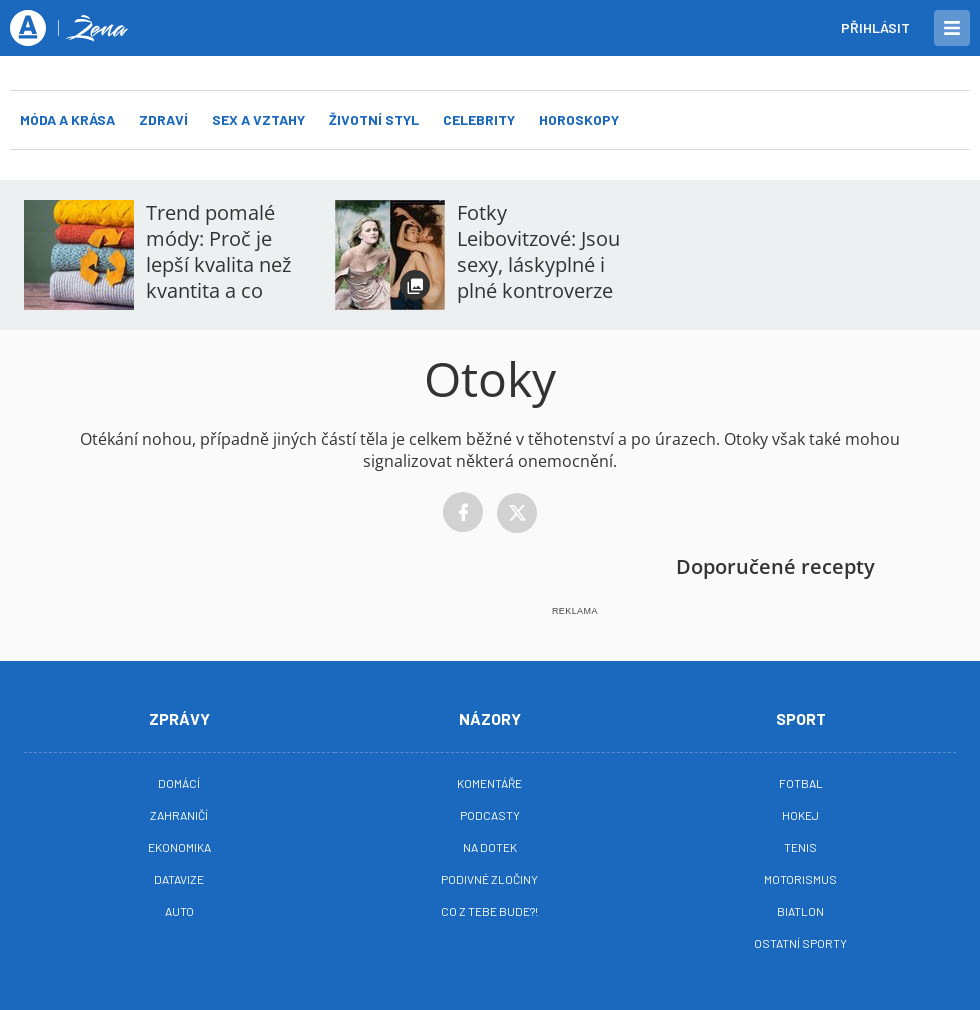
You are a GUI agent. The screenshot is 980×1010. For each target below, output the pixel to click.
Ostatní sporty (800, 943)
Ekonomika (179, 847)
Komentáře (489, 783)
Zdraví (163, 119)
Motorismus (800, 879)
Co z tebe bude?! (489, 911)
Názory (490, 718)
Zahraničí (179, 815)
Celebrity (479, 119)
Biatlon (800, 911)
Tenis (800, 847)
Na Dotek (490, 847)
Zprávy (179, 718)
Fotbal (801, 783)
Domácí (179, 783)
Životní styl (374, 119)
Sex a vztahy (258, 119)
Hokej (800, 815)
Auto (179, 911)
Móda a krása (67, 119)
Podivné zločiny (489, 879)
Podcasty (490, 815)
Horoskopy (579, 119)
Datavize (179, 879)
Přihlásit (875, 27)
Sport (801, 718)
